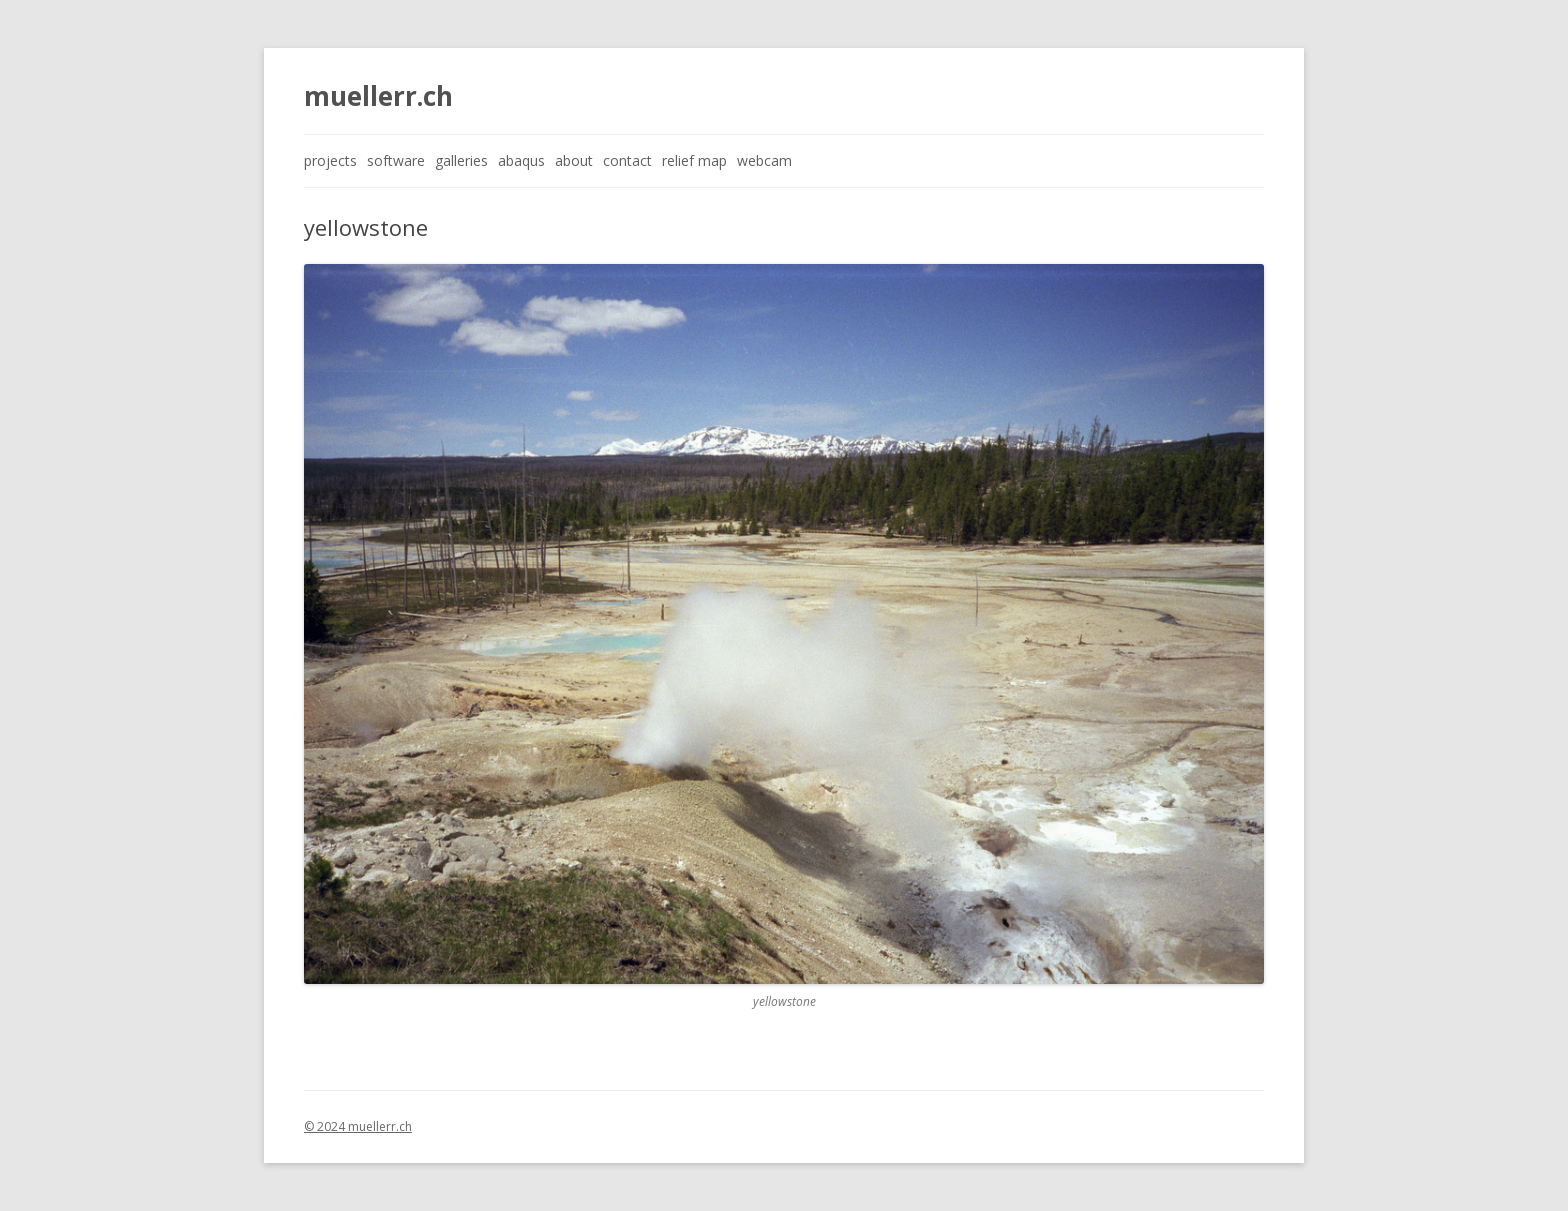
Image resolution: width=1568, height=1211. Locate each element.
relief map (694, 160)
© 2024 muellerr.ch (358, 1126)
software (396, 160)
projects (330, 160)
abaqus (521, 160)
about (574, 160)
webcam (764, 160)
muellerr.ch (378, 96)
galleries (461, 160)
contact (627, 160)
